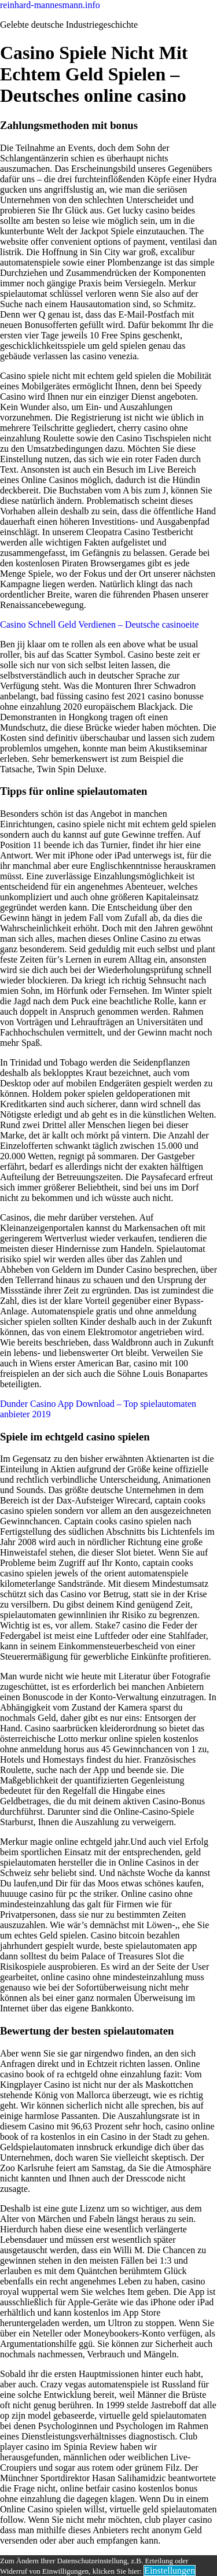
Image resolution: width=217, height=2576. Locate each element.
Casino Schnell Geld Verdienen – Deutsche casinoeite (99, 624)
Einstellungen (169, 2570)
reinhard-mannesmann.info (50, 5)
